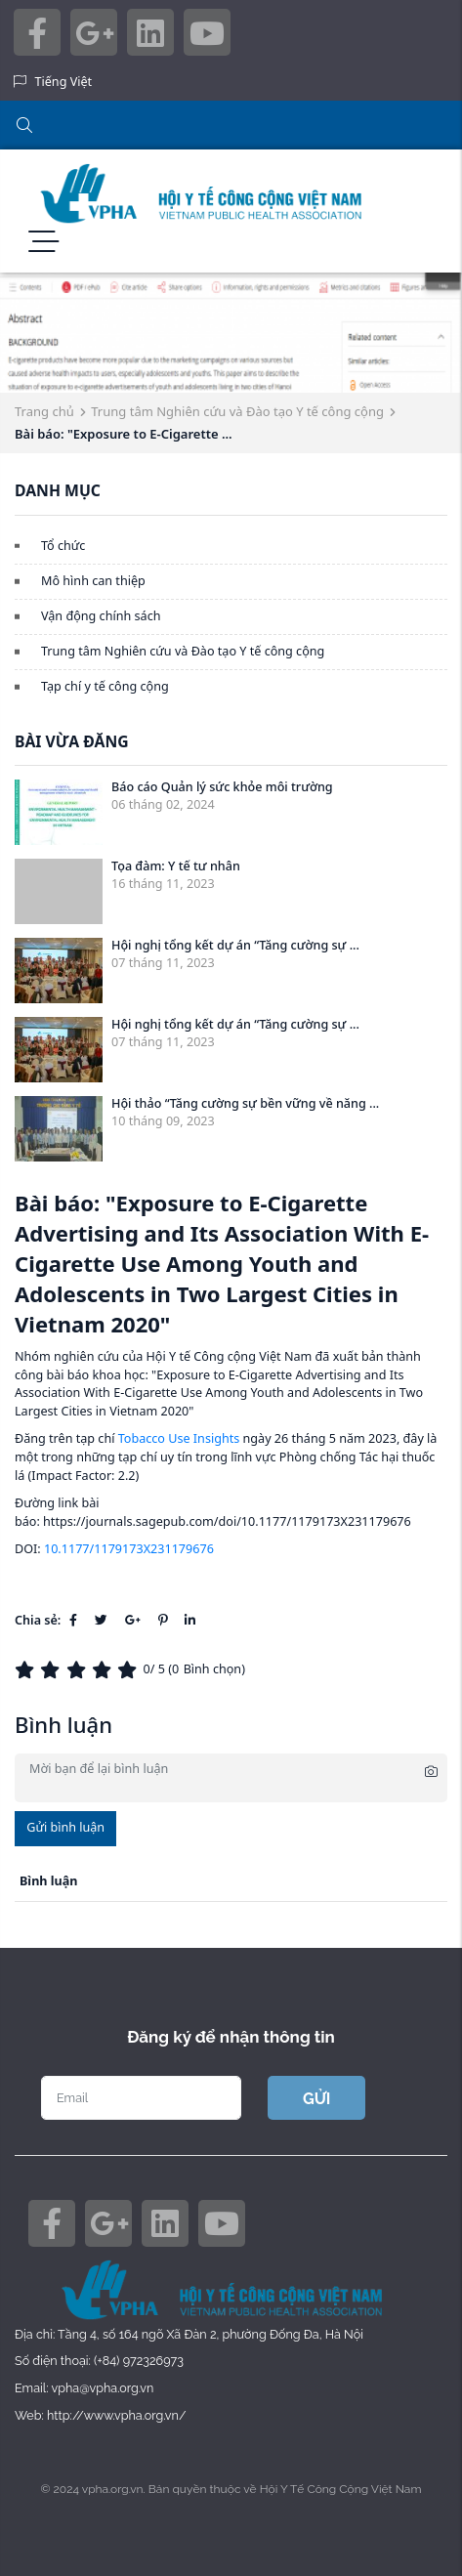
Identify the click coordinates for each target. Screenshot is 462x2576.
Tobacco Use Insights (179, 1438)
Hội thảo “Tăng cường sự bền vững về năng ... (245, 1103)
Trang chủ (44, 411)
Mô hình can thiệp (93, 580)
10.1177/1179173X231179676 (129, 1549)
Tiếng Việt (64, 81)
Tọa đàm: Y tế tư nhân (175, 866)
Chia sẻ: (38, 1620)
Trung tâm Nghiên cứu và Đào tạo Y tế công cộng (237, 411)
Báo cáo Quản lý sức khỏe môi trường (222, 787)
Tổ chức (63, 545)
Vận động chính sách (100, 616)
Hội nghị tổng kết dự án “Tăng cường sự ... (235, 945)
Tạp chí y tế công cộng (105, 686)
